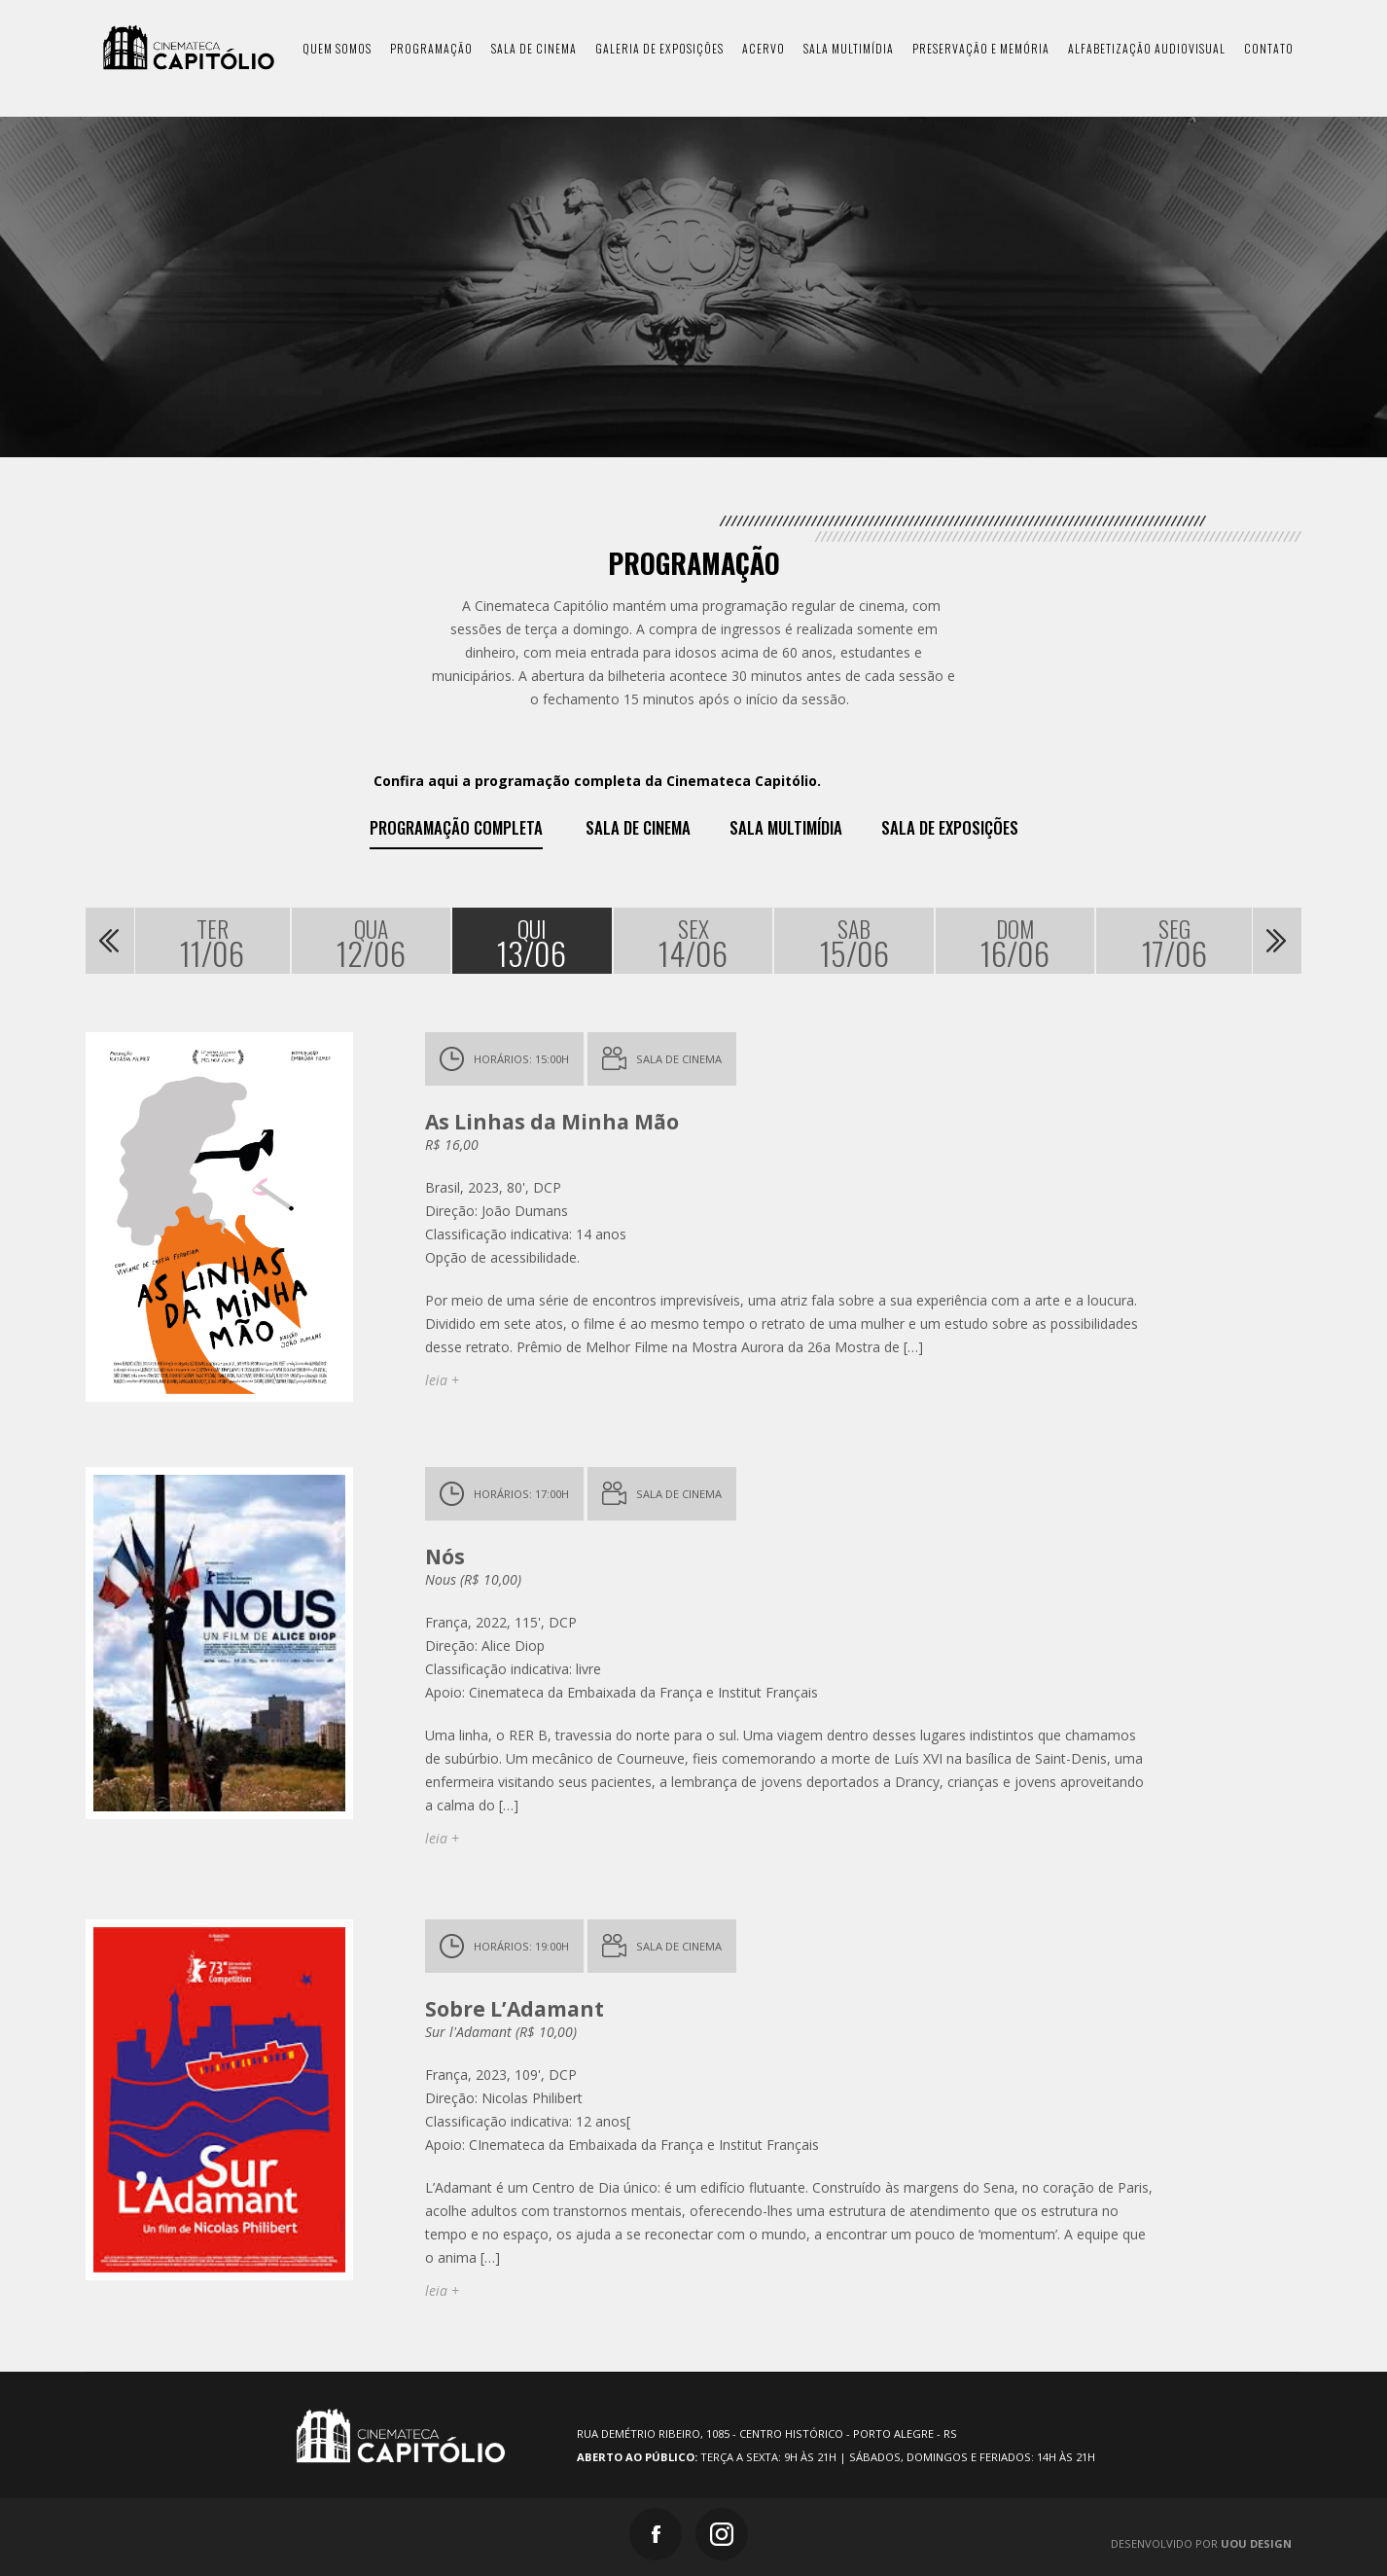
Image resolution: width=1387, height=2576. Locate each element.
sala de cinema (534, 48)
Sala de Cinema (638, 828)
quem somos (337, 48)
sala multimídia (848, 48)
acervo (763, 48)
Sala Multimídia (785, 828)
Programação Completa (456, 828)
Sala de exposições (949, 828)
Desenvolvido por (1201, 2543)
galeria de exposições (659, 48)
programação (431, 48)
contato (1269, 48)
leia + (442, 1380)
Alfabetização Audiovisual (1147, 48)
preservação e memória (980, 48)
